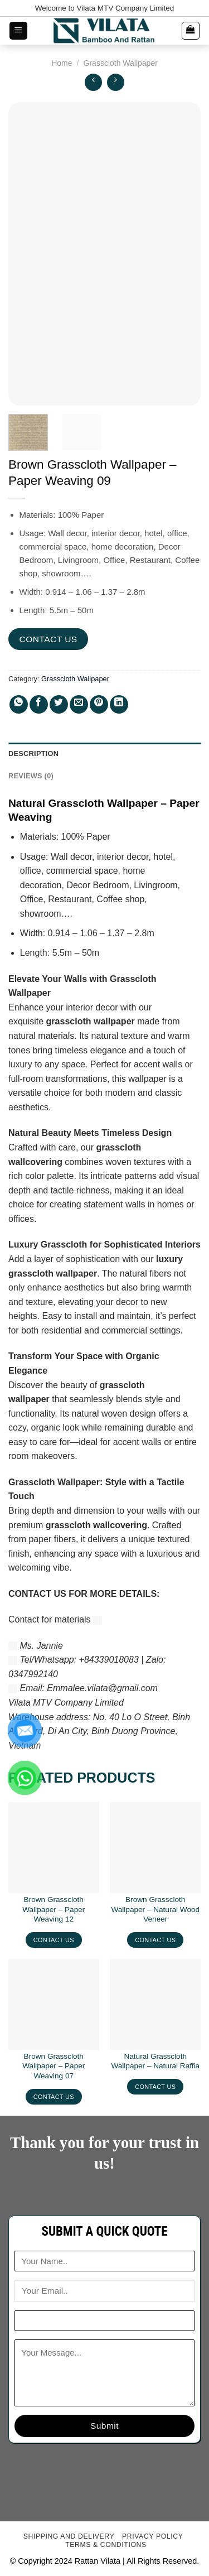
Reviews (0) (31, 776)
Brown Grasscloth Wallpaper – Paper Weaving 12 (53, 1909)
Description (33, 753)
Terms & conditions (106, 2545)
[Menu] (18, 31)
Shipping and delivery (69, 2536)
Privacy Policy (152, 2536)
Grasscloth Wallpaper (121, 63)
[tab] (104, 754)
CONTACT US (48, 639)
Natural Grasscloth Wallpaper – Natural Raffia (155, 2061)
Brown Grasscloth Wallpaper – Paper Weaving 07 (53, 2066)
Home (61, 63)
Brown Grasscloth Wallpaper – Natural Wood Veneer (155, 1909)
